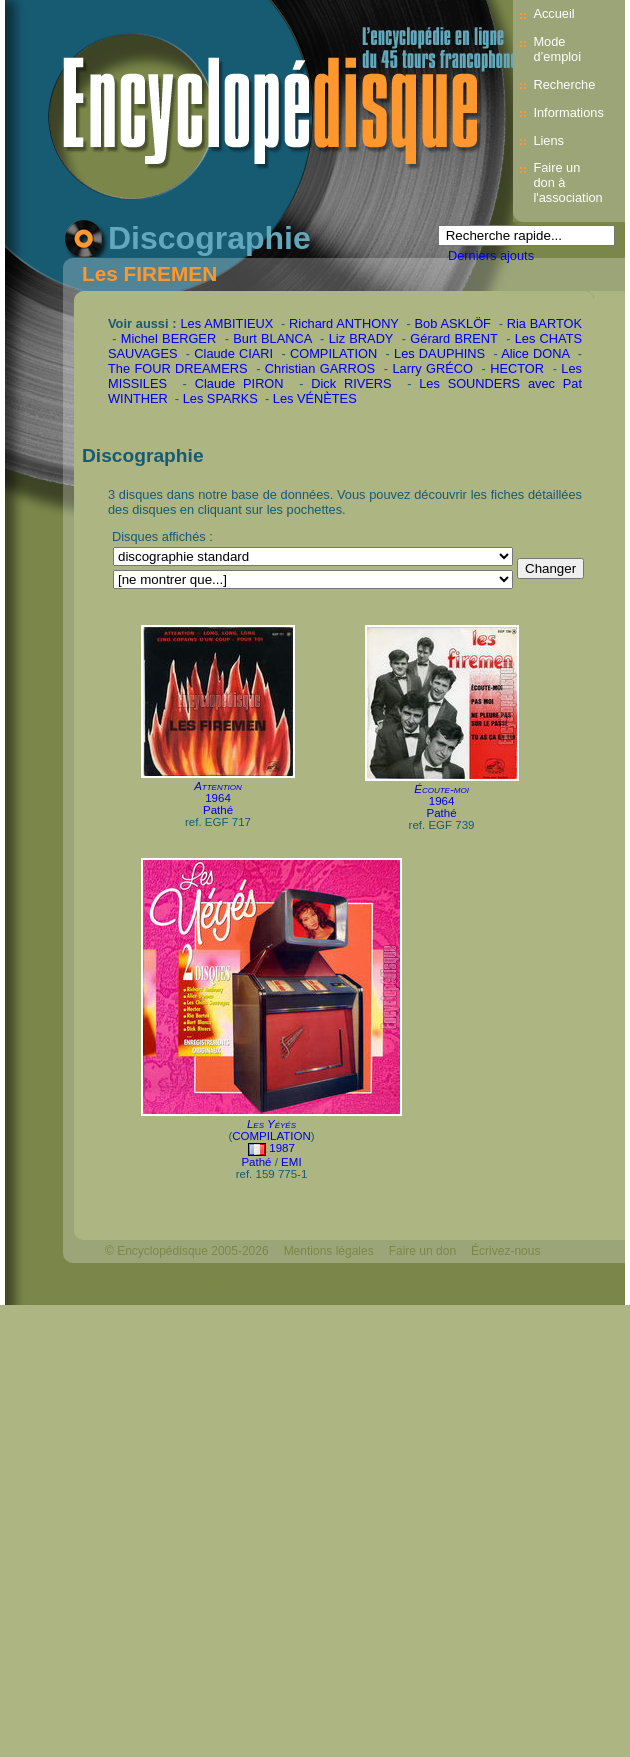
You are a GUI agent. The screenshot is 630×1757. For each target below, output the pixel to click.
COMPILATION (333, 353)
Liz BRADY (361, 338)
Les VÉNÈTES (315, 398)
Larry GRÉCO (432, 368)
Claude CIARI (233, 353)
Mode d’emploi (557, 49)
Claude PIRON (239, 383)
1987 (282, 1148)
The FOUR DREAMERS (178, 368)
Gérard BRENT (453, 338)
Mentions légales (329, 1251)
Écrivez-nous (505, 1251)
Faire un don (422, 1251)
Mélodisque (314, 1285)
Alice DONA (535, 353)
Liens (548, 140)
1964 (218, 798)
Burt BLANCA (272, 338)
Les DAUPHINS (439, 353)
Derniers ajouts (491, 255)
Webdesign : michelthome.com (187, 1285)
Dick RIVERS (351, 383)
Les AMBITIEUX (227, 323)
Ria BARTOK (544, 323)
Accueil (553, 13)
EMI (291, 1162)
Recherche (564, 84)
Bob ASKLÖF (453, 323)
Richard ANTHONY (344, 323)
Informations (568, 112)
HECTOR (517, 368)
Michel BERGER (168, 338)
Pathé (218, 810)
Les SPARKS (220, 398)
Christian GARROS (320, 368)
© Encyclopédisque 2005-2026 (187, 1251)
